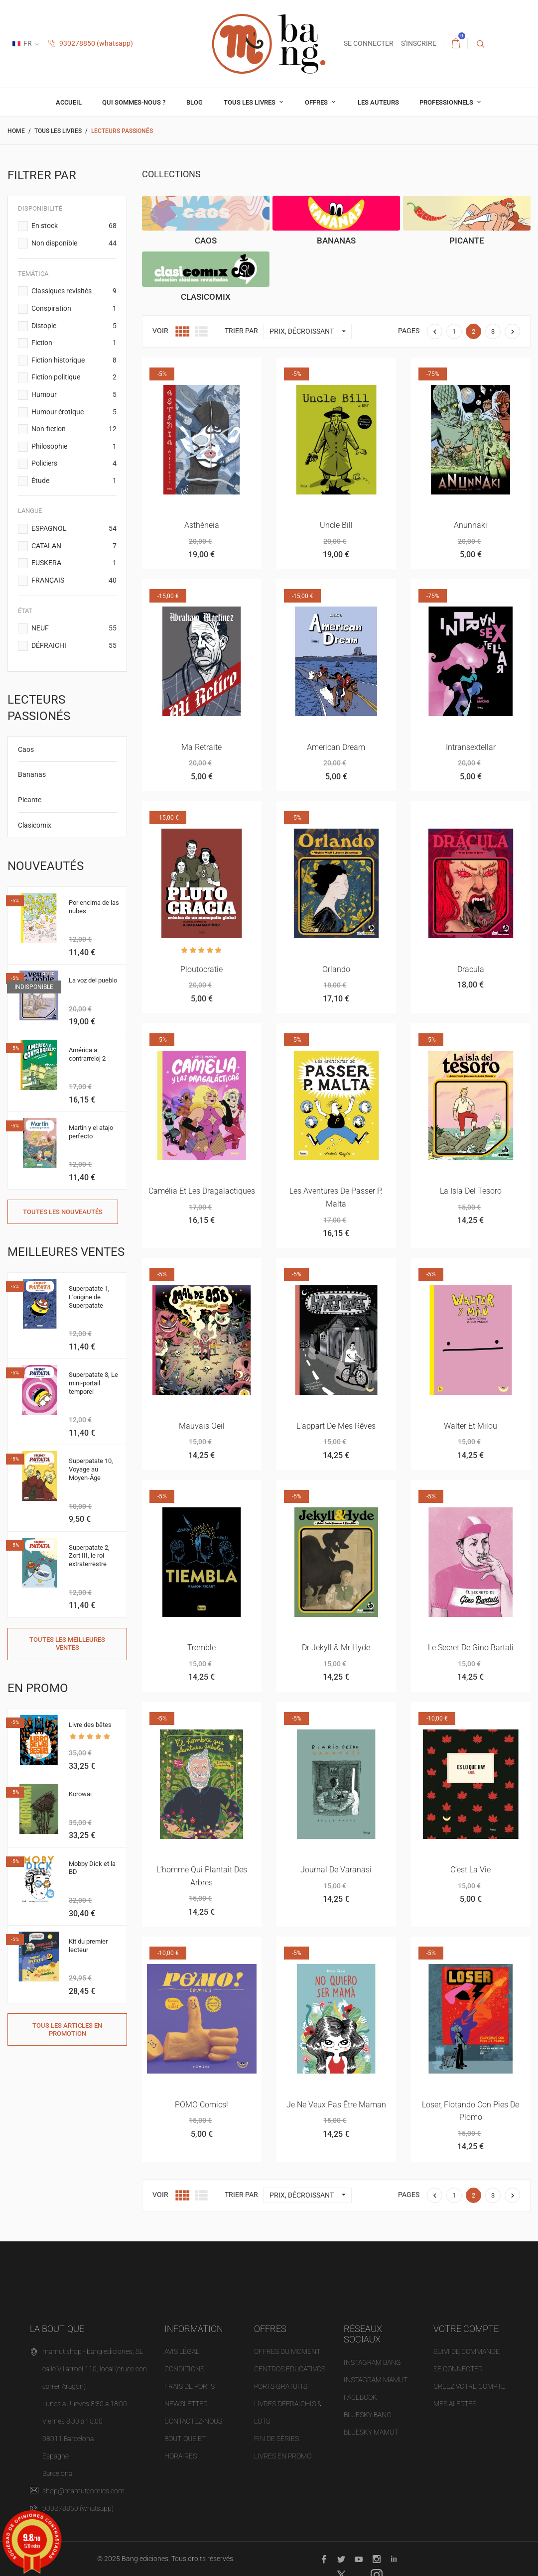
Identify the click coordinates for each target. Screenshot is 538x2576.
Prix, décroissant (310, 331)
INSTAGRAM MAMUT (375, 2380)
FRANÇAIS (74, 581)
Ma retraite (201, 747)
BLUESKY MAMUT (371, 2432)
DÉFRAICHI (74, 646)
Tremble (201, 1647)
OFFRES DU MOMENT (287, 2351)
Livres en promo (282, 2456)
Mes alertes (454, 2404)
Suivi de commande (466, 2351)
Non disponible (74, 243)
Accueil (69, 102)
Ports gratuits (280, 2386)
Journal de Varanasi (336, 1869)
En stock (74, 226)
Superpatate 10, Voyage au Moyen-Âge (91, 1469)
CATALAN (74, 546)
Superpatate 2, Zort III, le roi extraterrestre (89, 1556)
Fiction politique (74, 377)
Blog (194, 102)
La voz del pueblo (93, 980)
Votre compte (466, 2329)
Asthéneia (201, 525)
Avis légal (181, 2351)
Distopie (74, 326)
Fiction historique (74, 361)
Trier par (241, 331)
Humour (74, 395)
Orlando (336, 969)
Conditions (184, 2369)
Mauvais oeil (202, 1426)
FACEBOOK (360, 2397)
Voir (160, 331)
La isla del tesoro (471, 1191)
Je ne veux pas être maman (336, 2104)
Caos (26, 749)
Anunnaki (470, 525)
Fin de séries (276, 2439)
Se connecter (458, 2369)
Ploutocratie (201, 969)
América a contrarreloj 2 (87, 1054)
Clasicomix (34, 825)
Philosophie (74, 447)
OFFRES (317, 102)
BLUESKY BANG (368, 2415)
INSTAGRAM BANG (372, 2362)
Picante (29, 800)
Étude (74, 481)
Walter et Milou (470, 1426)
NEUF (74, 628)
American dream (336, 747)
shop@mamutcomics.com (83, 2491)
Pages (408, 331)
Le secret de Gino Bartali (471, 1647)
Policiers (74, 464)
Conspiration (74, 309)
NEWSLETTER (186, 2404)
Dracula (470, 969)
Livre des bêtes (90, 1724)
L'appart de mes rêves (336, 1426)
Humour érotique (74, 412)
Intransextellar (471, 747)
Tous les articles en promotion (67, 2029)
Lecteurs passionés (38, 708)
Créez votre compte (469, 2386)
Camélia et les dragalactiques (201, 1191)
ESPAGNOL (74, 529)
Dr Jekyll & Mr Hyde (336, 1647)
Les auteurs (378, 102)
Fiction (74, 343)
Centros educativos (289, 2369)
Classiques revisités (74, 291)
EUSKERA (74, 563)
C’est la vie (470, 1869)
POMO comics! (201, 2104)
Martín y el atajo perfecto (91, 1132)
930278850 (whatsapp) (90, 43)
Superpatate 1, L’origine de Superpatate (89, 1297)
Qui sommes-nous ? (133, 102)
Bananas (32, 774)
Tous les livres (250, 102)
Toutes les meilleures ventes (67, 1643)
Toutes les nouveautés (63, 1212)
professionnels (447, 102)
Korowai (80, 1794)
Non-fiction (74, 429)
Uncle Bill (336, 525)
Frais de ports (189, 2386)
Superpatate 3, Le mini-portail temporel (93, 1383)
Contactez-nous (193, 2421)
